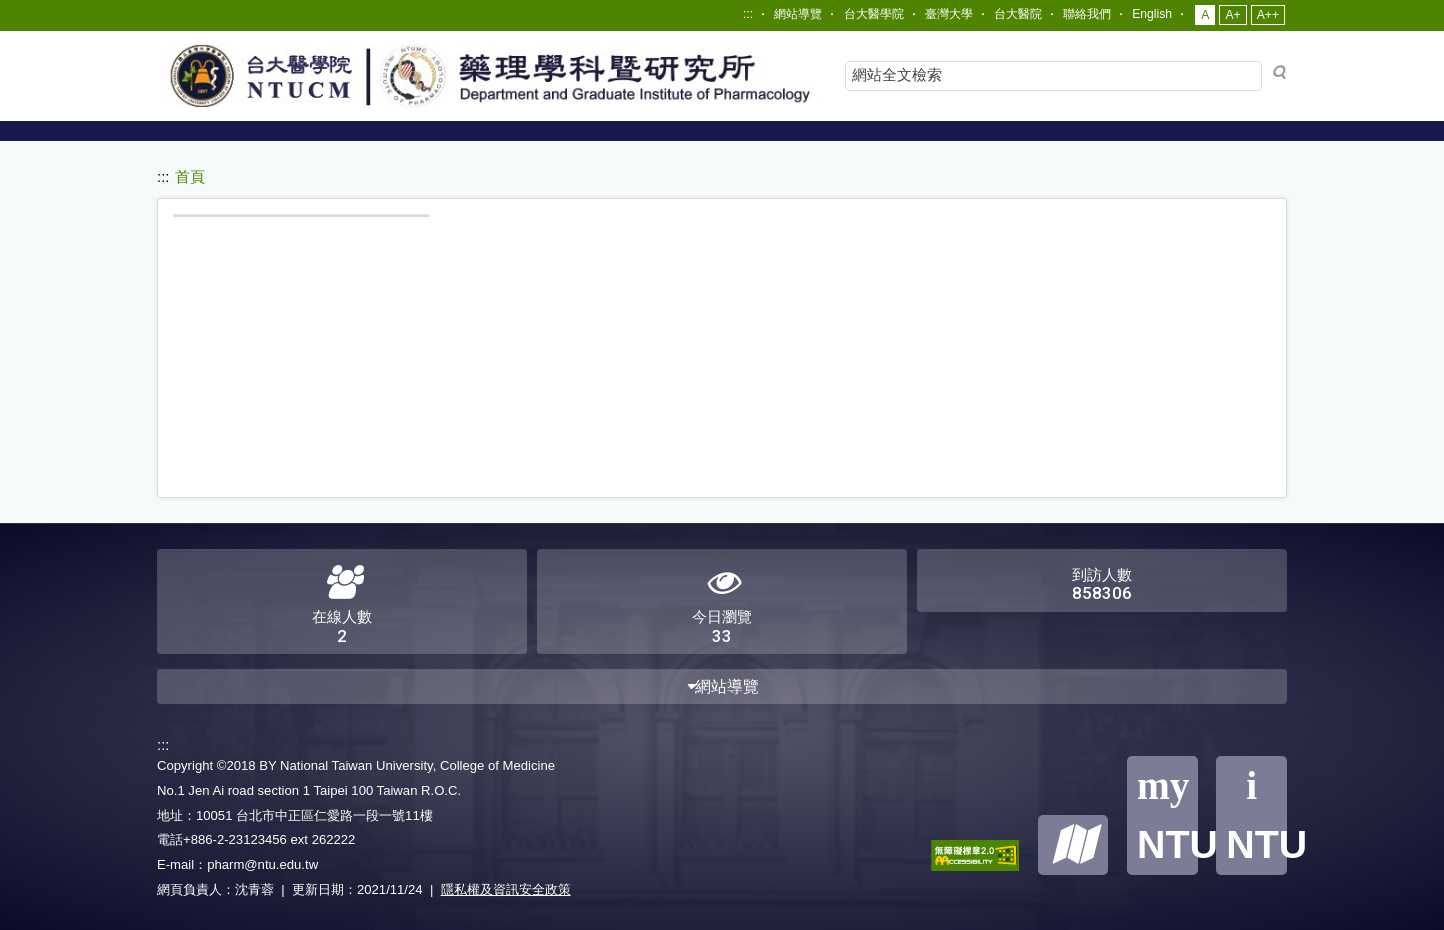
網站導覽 (798, 14)
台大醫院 (1018, 14)
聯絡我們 (1087, 14)
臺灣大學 (949, 14)
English (1152, 14)
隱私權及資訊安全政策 (506, 889)
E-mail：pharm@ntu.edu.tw (237, 864)
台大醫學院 (874, 14)
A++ (1268, 15)
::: (748, 14)
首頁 (190, 176)
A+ (1232, 15)
